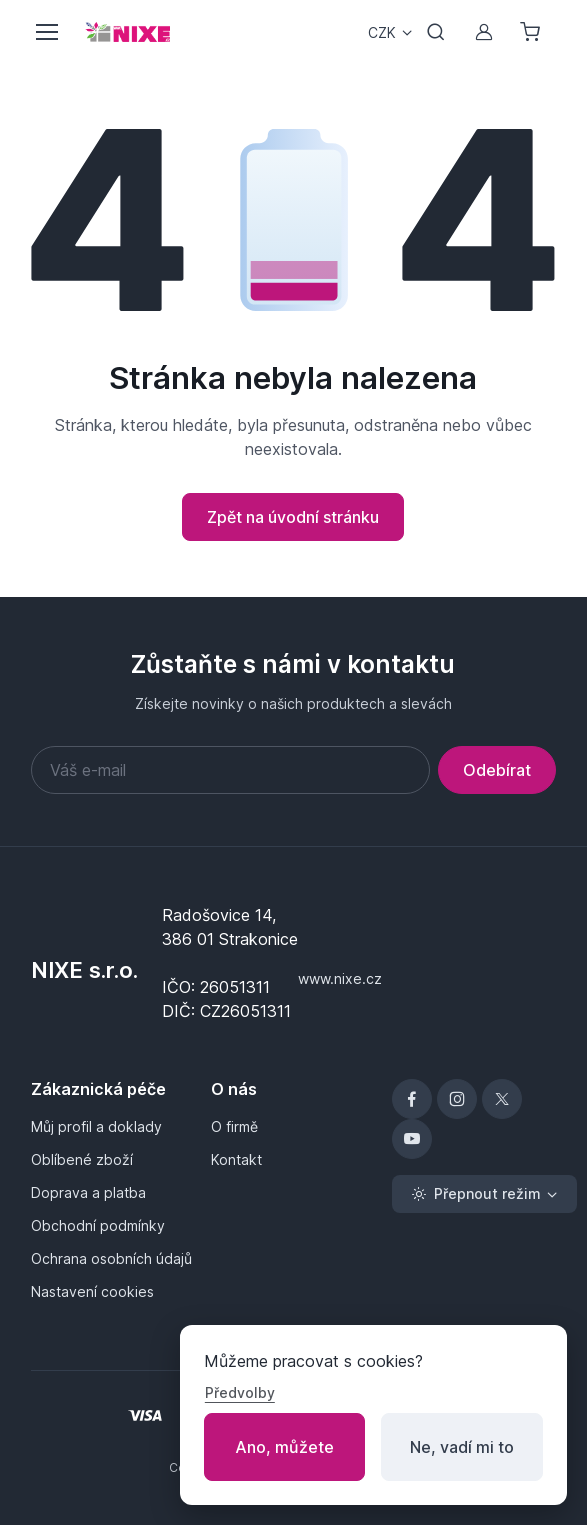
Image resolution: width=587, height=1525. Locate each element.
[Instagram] (457, 1099)
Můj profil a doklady (96, 1126)
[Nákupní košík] (532, 32)
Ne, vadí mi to (462, 1447)
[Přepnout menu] (46, 32)
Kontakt (236, 1159)
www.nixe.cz (340, 978)
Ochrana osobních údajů (111, 1258)
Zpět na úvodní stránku (293, 517)
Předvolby (240, 1392)
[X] (502, 1099)
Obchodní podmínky (98, 1225)
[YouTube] (412, 1139)
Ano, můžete (284, 1447)
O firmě (234, 1126)
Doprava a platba (88, 1192)
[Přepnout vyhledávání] (436, 32)
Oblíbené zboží (82, 1159)
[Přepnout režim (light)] (484, 1194)
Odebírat (497, 770)
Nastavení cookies (92, 1291)
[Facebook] (412, 1099)
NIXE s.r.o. (84, 970)
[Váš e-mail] (231, 770)
